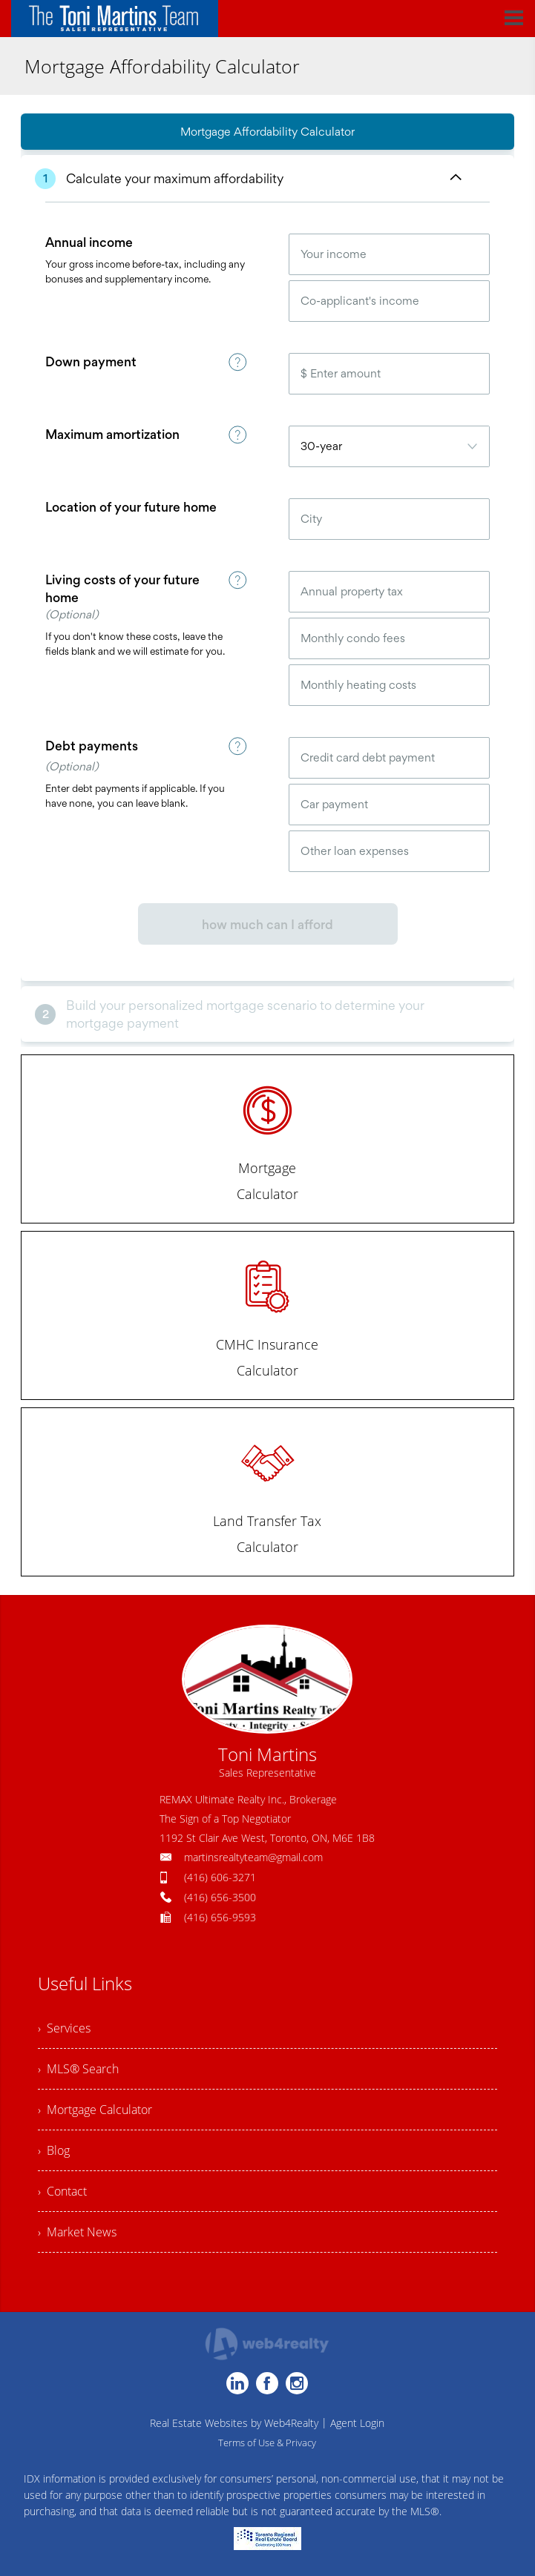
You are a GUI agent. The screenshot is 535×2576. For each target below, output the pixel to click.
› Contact (62, 2191)
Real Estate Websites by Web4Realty (234, 2423)
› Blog (54, 2150)
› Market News (77, 2232)
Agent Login (357, 2423)
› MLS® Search (78, 2069)
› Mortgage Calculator (95, 2109)
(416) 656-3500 (220, 1897)
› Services (64, 2028)
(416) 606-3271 (220, 1877)
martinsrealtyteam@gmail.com (253, 1857)
